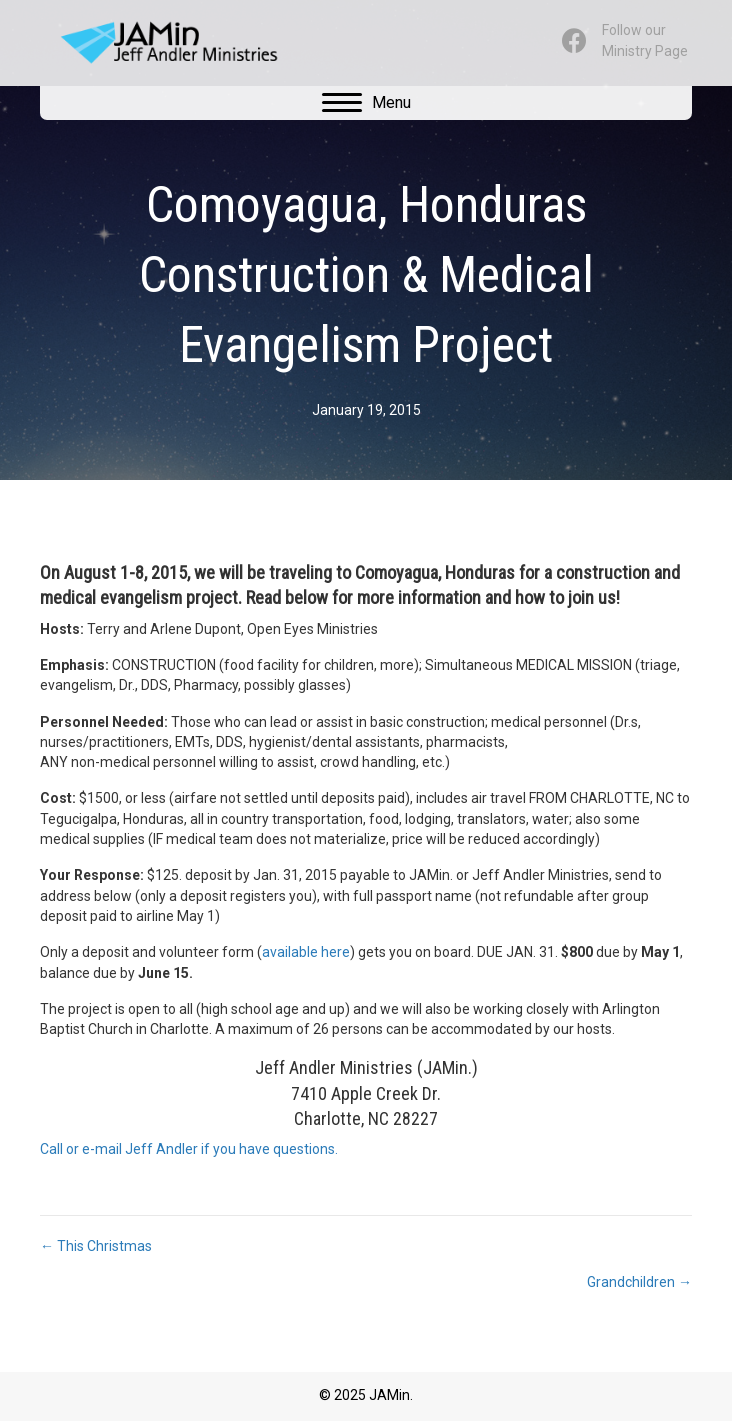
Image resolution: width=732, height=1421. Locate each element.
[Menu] (366, 103)
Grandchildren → (639, 1282)
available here (306, 952)
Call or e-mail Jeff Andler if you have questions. (189, 1149)
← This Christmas (96, 1246)
